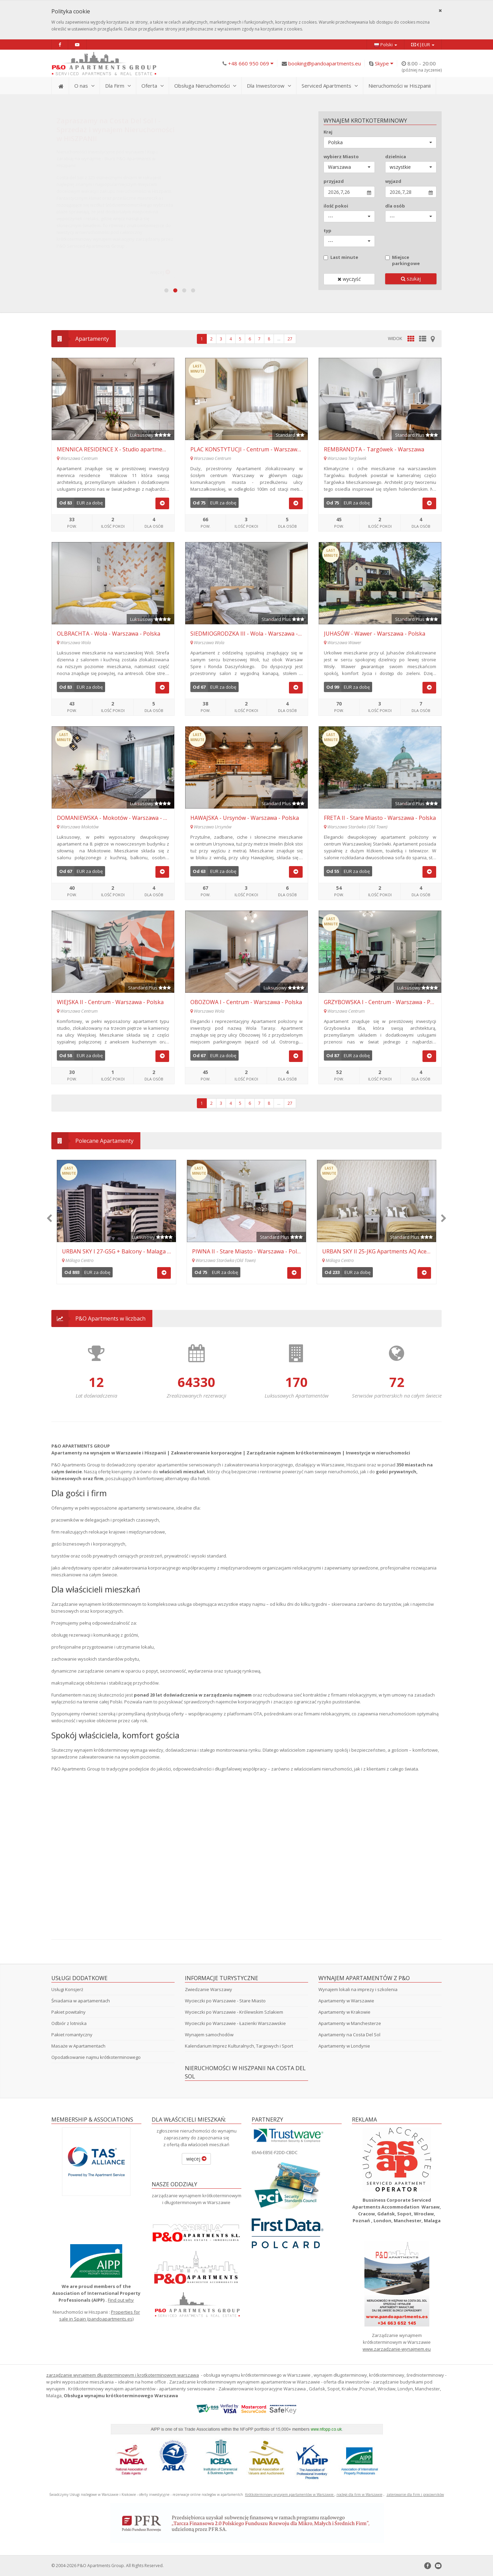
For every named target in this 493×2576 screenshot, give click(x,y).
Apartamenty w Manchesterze (349, 2023)
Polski (385, 44)
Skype (384, 63)
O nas (84, 85)
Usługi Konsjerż (67, 1989)
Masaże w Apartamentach (78, 2046)
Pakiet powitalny (68, 2012)
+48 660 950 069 (251, 63)
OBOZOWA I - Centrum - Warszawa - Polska (246, 1002)
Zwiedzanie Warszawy (208, 1989)
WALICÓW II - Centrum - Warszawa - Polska (247, 1251)
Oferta (152, 85)
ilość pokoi (336, 206)
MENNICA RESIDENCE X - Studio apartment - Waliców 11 (129, 449)
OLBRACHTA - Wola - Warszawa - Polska (108, 633)
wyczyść (349, 279)
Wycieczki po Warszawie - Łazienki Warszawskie (235, 2023)
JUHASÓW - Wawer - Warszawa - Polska (374, 633)
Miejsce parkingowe (402, 260)
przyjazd (334, 181)
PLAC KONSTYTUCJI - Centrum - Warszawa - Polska (256, 449)
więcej (196, 2158)
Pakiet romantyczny (71, 2034)
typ (327, 230)
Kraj (328, 132)
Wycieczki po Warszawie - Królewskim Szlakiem (234, 2012)
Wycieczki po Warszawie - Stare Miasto (225, 2001)
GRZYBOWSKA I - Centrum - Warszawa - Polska (384, 1002)
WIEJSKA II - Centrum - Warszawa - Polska (110, 1002)
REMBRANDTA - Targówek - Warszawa (374, 449)
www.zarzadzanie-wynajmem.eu (397, 2349)
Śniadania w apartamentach (80, 2001)
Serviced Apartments (330, 85)
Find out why (121, 2300)
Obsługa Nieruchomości (205, 85)
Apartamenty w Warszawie (346, 2001)
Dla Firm (118, 85)
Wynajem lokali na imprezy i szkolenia (357, 1989)
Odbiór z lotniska (69, 2023)
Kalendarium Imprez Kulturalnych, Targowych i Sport (239, 2046)
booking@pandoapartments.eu (324, 63)
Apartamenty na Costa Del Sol (349, 2034)
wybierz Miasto (341, 156)
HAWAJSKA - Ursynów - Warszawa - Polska (244, 818)
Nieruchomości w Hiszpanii (399, 85)
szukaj (411, 278)
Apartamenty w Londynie (344, 2046)
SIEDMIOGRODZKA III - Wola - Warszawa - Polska (253, 633)
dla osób (395, 206)
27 (290, 339)
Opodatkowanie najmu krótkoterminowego (96, 2057)
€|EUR (422, 44)
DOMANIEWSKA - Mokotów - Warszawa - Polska (118, 818)
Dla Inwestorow (269, 85)
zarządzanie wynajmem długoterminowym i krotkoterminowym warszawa (122, 2375)
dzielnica (395, 156)
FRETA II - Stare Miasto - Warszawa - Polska (380, 818)
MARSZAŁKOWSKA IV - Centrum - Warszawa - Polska (389, 1251)
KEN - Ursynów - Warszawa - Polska (108, 1251)
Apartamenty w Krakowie (344, 2012)
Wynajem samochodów (209, 2034)
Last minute (341, 257)
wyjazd (393, 181)
